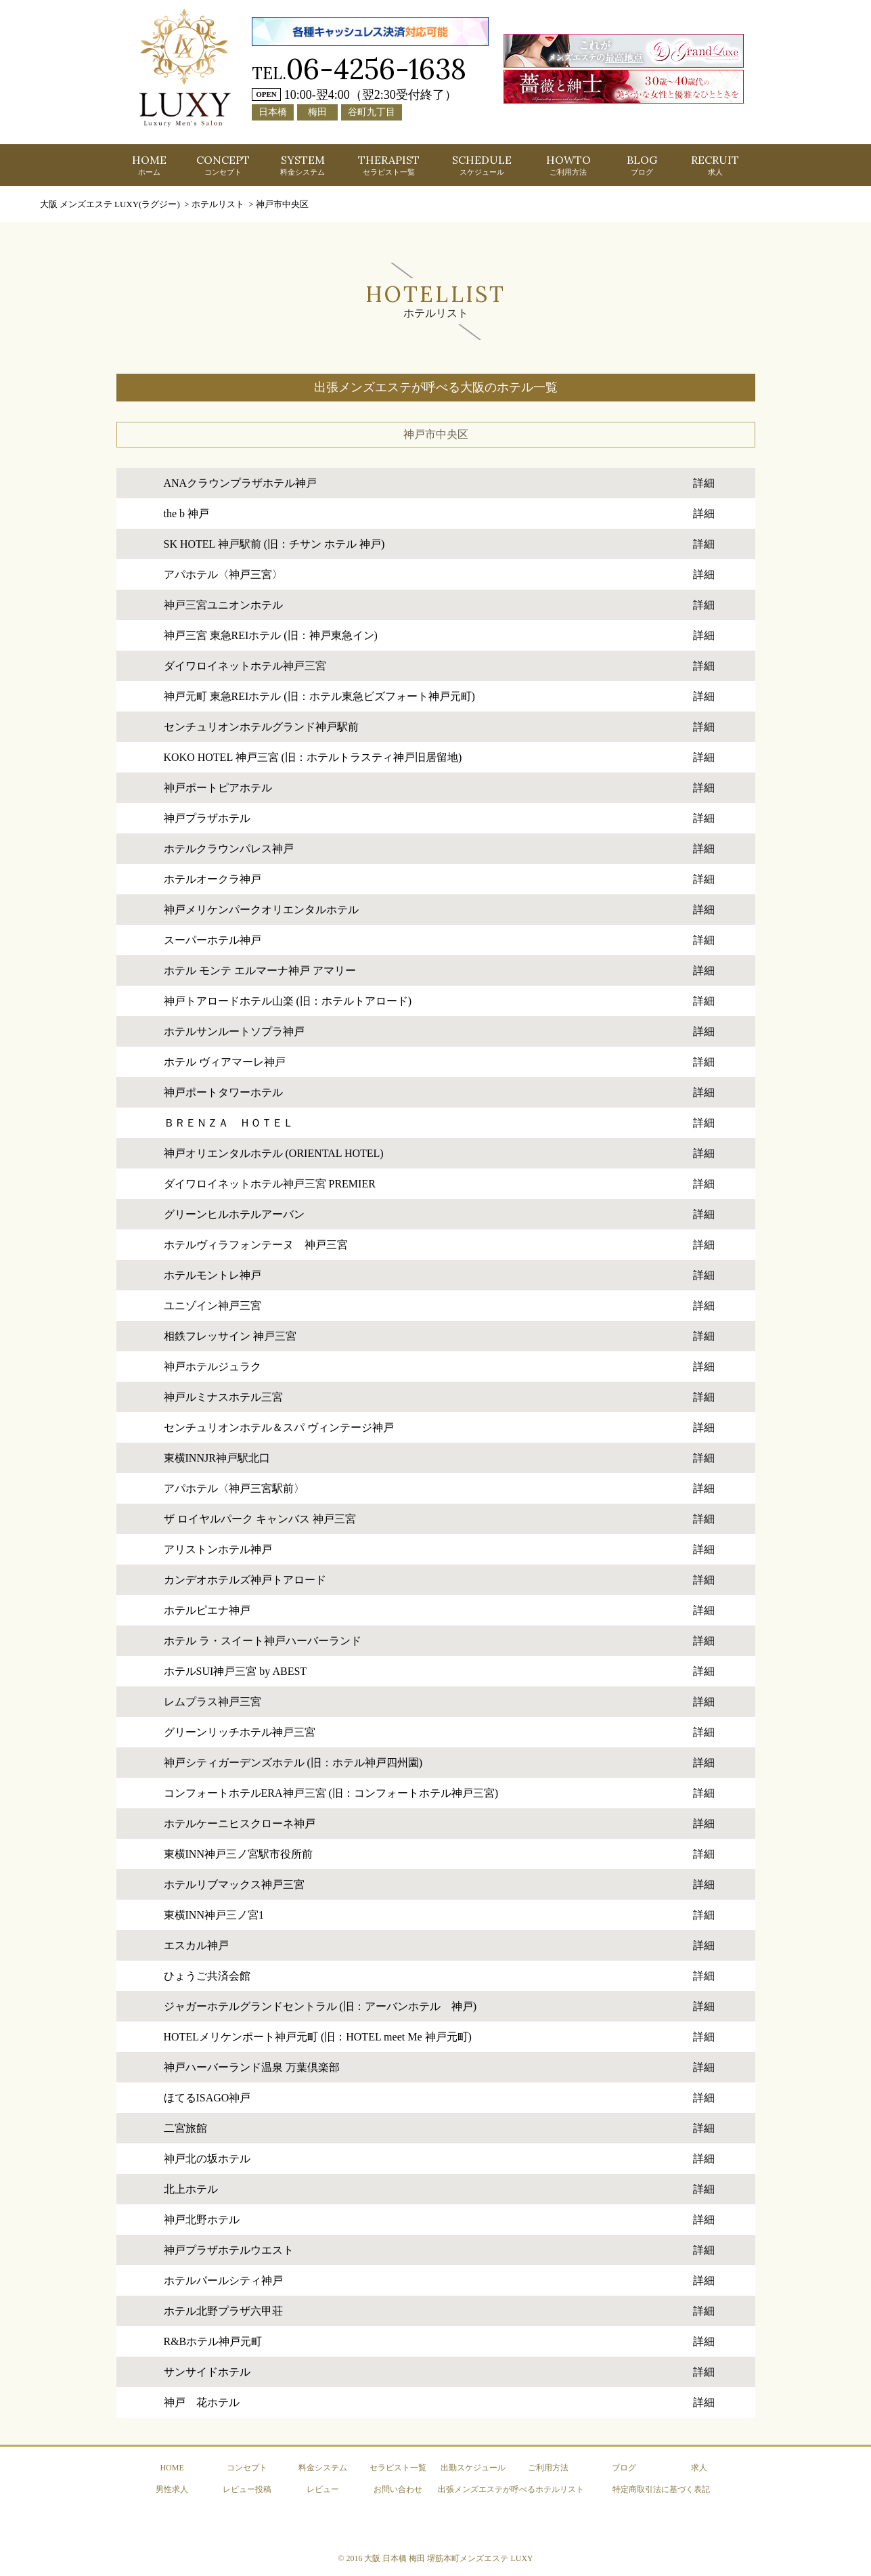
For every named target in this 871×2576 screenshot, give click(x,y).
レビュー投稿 (247, 2489)
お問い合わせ (398, 2489)
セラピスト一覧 (398, 2467)
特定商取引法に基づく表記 (661, 2489)
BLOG (642, 164)
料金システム (322, 2467)
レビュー (323, 2489)
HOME (149, 164)
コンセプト (247, 2467)
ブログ (624, 2467)
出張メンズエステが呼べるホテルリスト (511, 2489)
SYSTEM (302, 164)
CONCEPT (223, 164)
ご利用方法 (548, 2467)
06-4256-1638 (376, 69)
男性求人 (172, 2489)
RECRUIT (715, 164)
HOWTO (568, 164)
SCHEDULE (482, 164)
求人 (699, 2467)
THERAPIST (389, 164)
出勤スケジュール (473, 2467)
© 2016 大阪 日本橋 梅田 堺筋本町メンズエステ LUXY (435, 2558)
